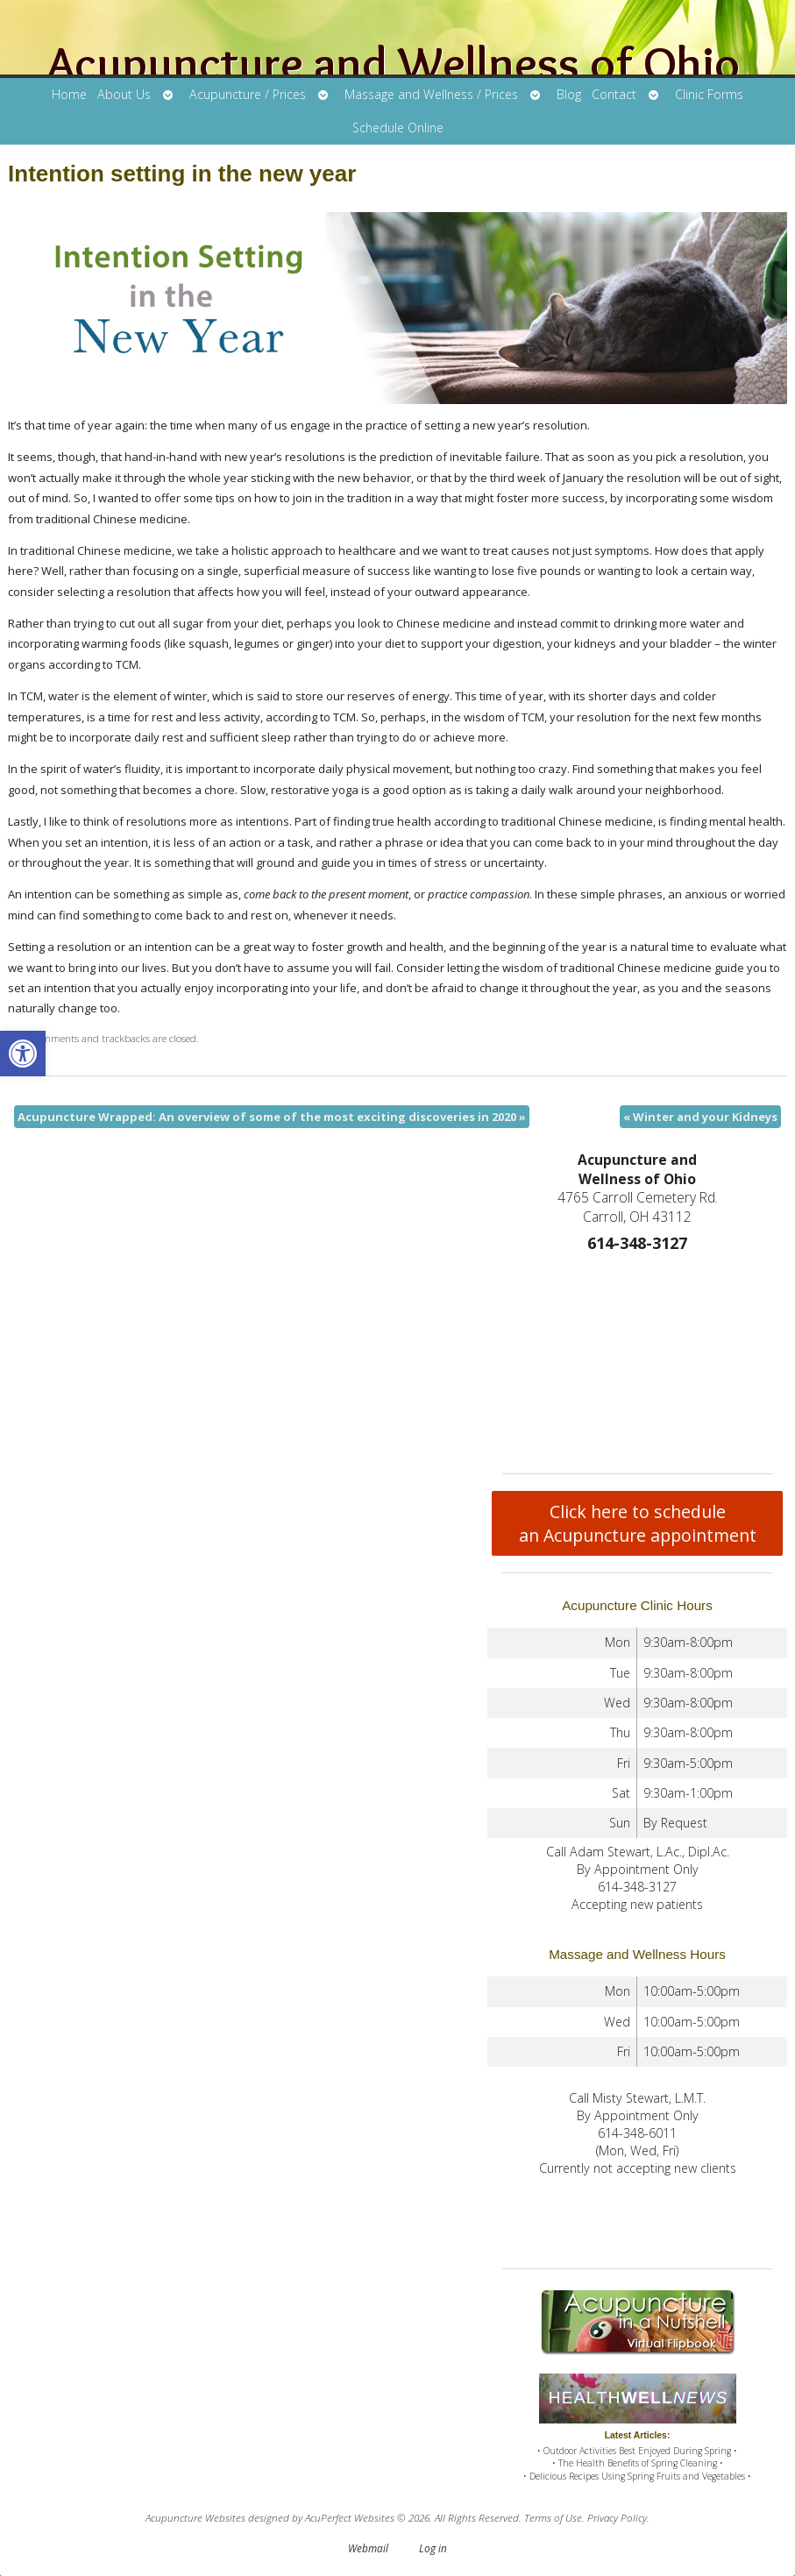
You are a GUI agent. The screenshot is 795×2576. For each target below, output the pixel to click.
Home (69, 94)
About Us (124, 94)
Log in (433, 2548)
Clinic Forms (709, 94)
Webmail (368, 2548)
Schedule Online (398, 127)
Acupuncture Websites (195, 2517)
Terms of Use (553, 2517)
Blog (569, 94)
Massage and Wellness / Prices (431, 94)
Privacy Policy (617, 2517)
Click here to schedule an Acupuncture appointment (637, 1523)
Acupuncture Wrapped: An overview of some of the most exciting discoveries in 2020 (272, 1117)
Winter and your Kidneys (700, 1117)
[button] (23, 1053)
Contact (614, 94)
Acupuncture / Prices (247, 94)
